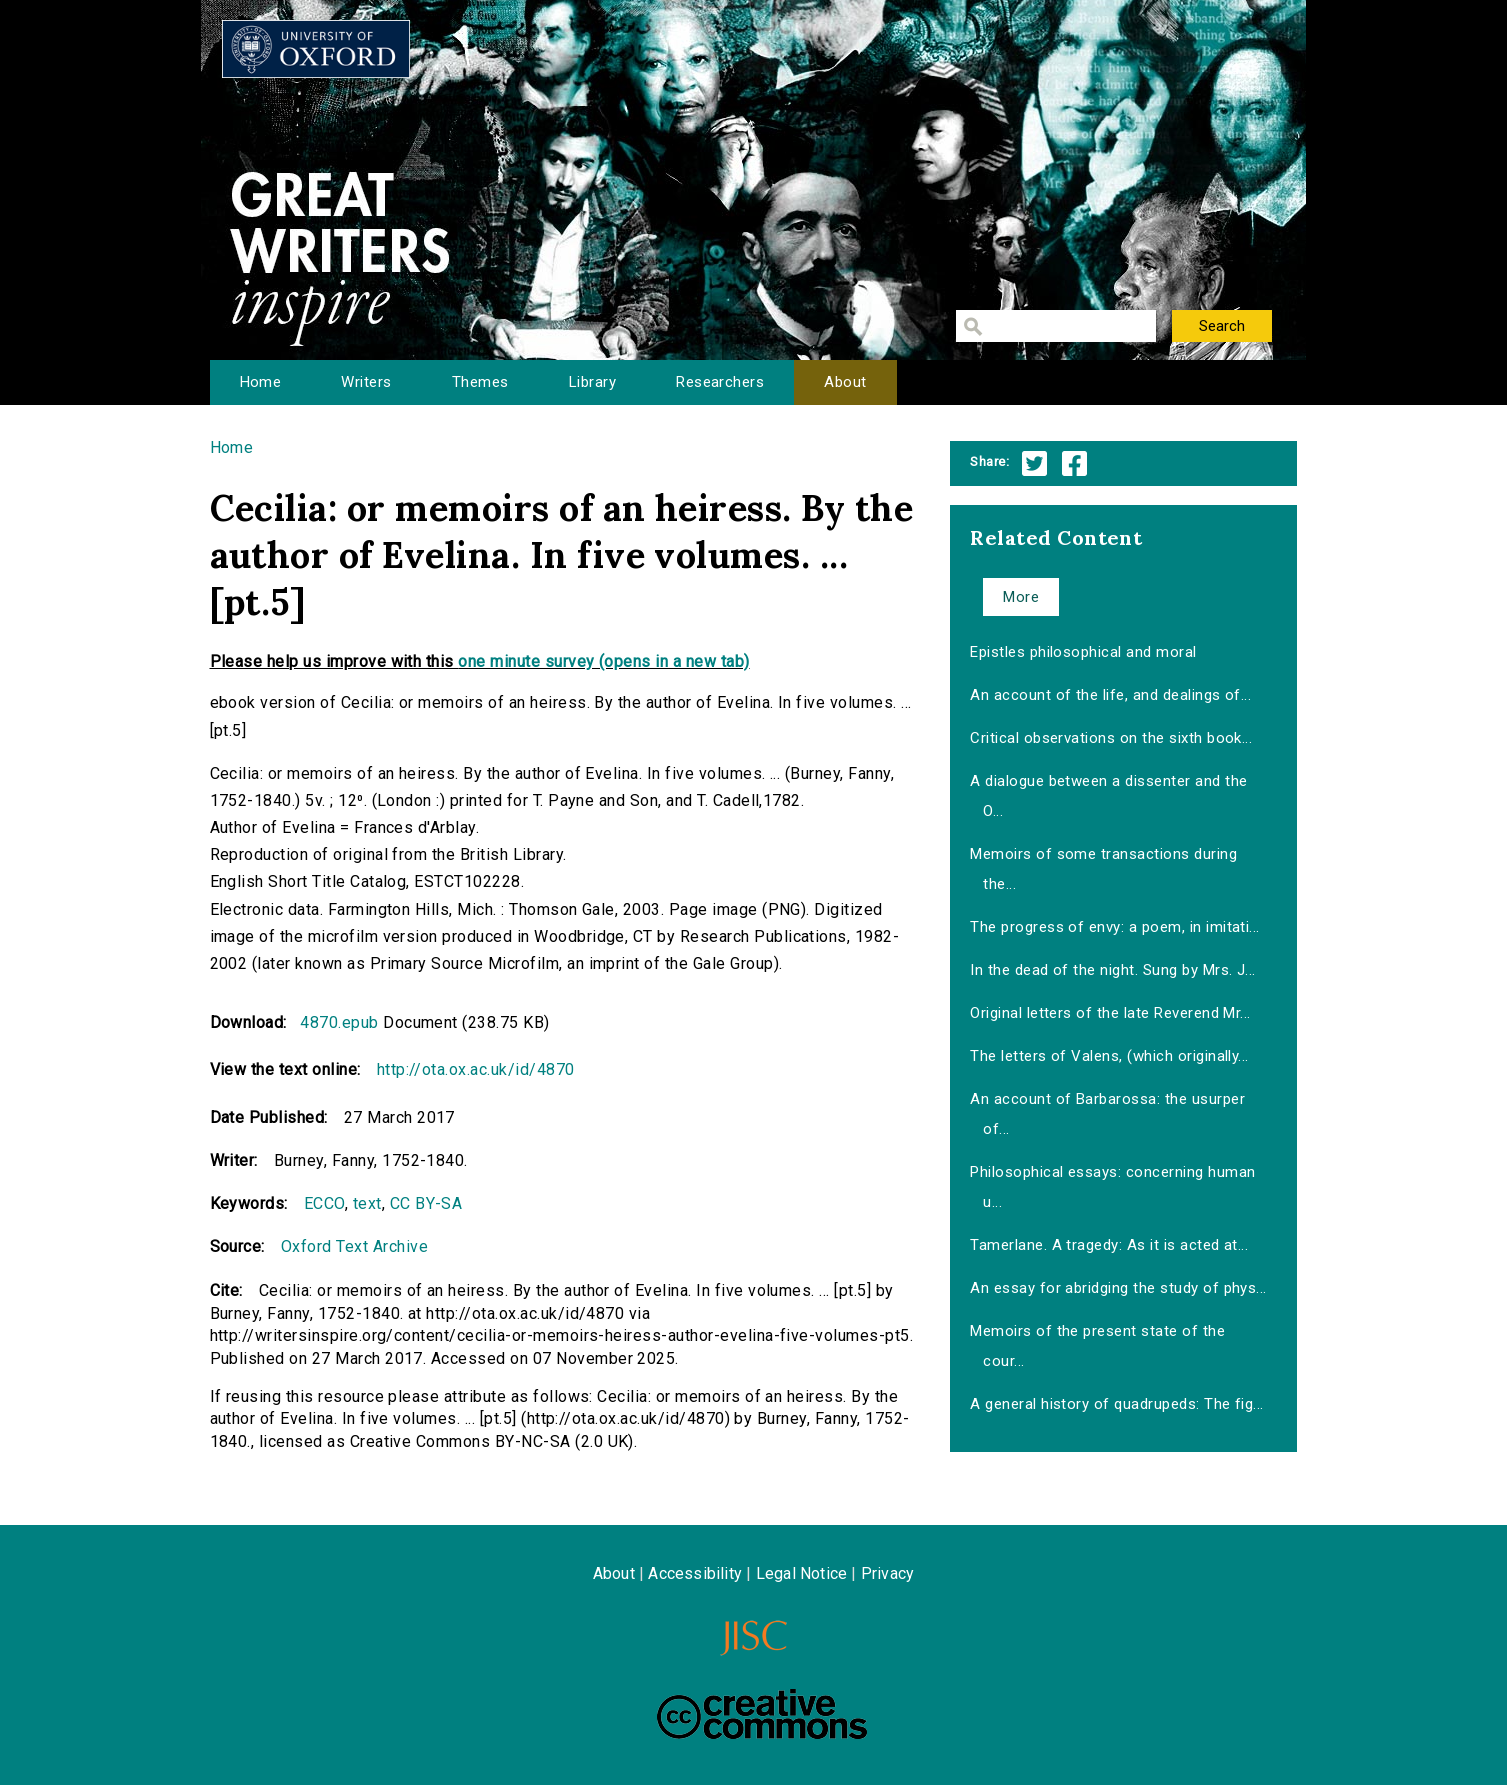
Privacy (887, 1573)
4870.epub (339, 1022)
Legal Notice (801, 1573)
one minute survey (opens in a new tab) (603, 661)
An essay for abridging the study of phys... (1118, 1288)
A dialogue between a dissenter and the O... (1108, 796)
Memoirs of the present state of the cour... (1097, 1346)
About (845, 382)
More (1021, 597)
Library (592, 382)
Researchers (720, 382)
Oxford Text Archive (354, 1246)
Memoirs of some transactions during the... (1103, 869)
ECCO (324, 1203)
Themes (480, 382)
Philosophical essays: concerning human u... (1112, 1187)
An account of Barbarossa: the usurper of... (1107, 1114)
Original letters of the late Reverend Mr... (1110, 1013)
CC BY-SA (426, 1203)
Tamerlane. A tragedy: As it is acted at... (1109, 1245)
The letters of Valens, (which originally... (1109, 1056)
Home (261, 382)
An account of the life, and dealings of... (1110, 695)
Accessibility (695, 1573)
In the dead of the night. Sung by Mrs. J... (1113, 970)
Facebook (1074, 463)
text (367, 1203)
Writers (366, 382)
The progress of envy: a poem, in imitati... (1115, 927)
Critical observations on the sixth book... (1111, 738)
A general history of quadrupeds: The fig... (1117, 1404)
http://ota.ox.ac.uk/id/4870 (476, 1069)
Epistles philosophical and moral (1083, 652)
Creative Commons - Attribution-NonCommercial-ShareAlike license (762, 1714)
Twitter (1034, 463)
